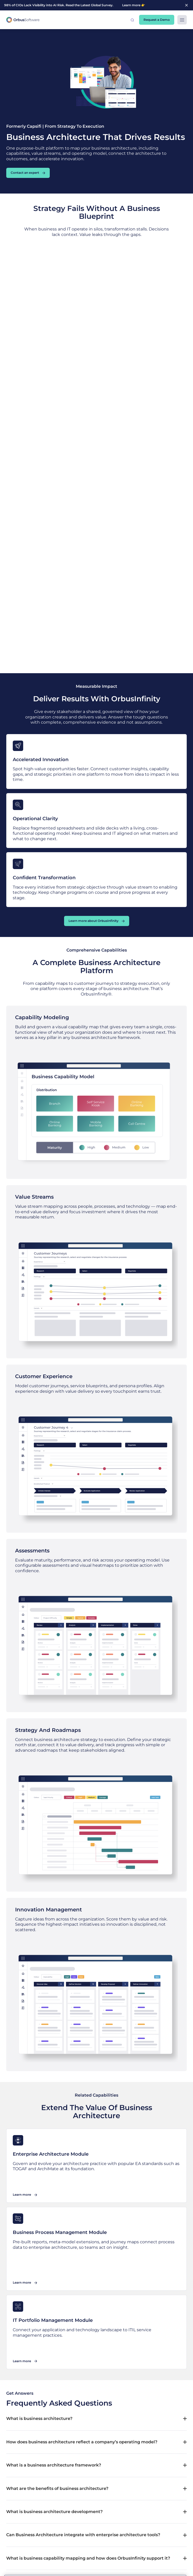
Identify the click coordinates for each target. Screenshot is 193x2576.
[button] (132, 20)
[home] (23, 20)
